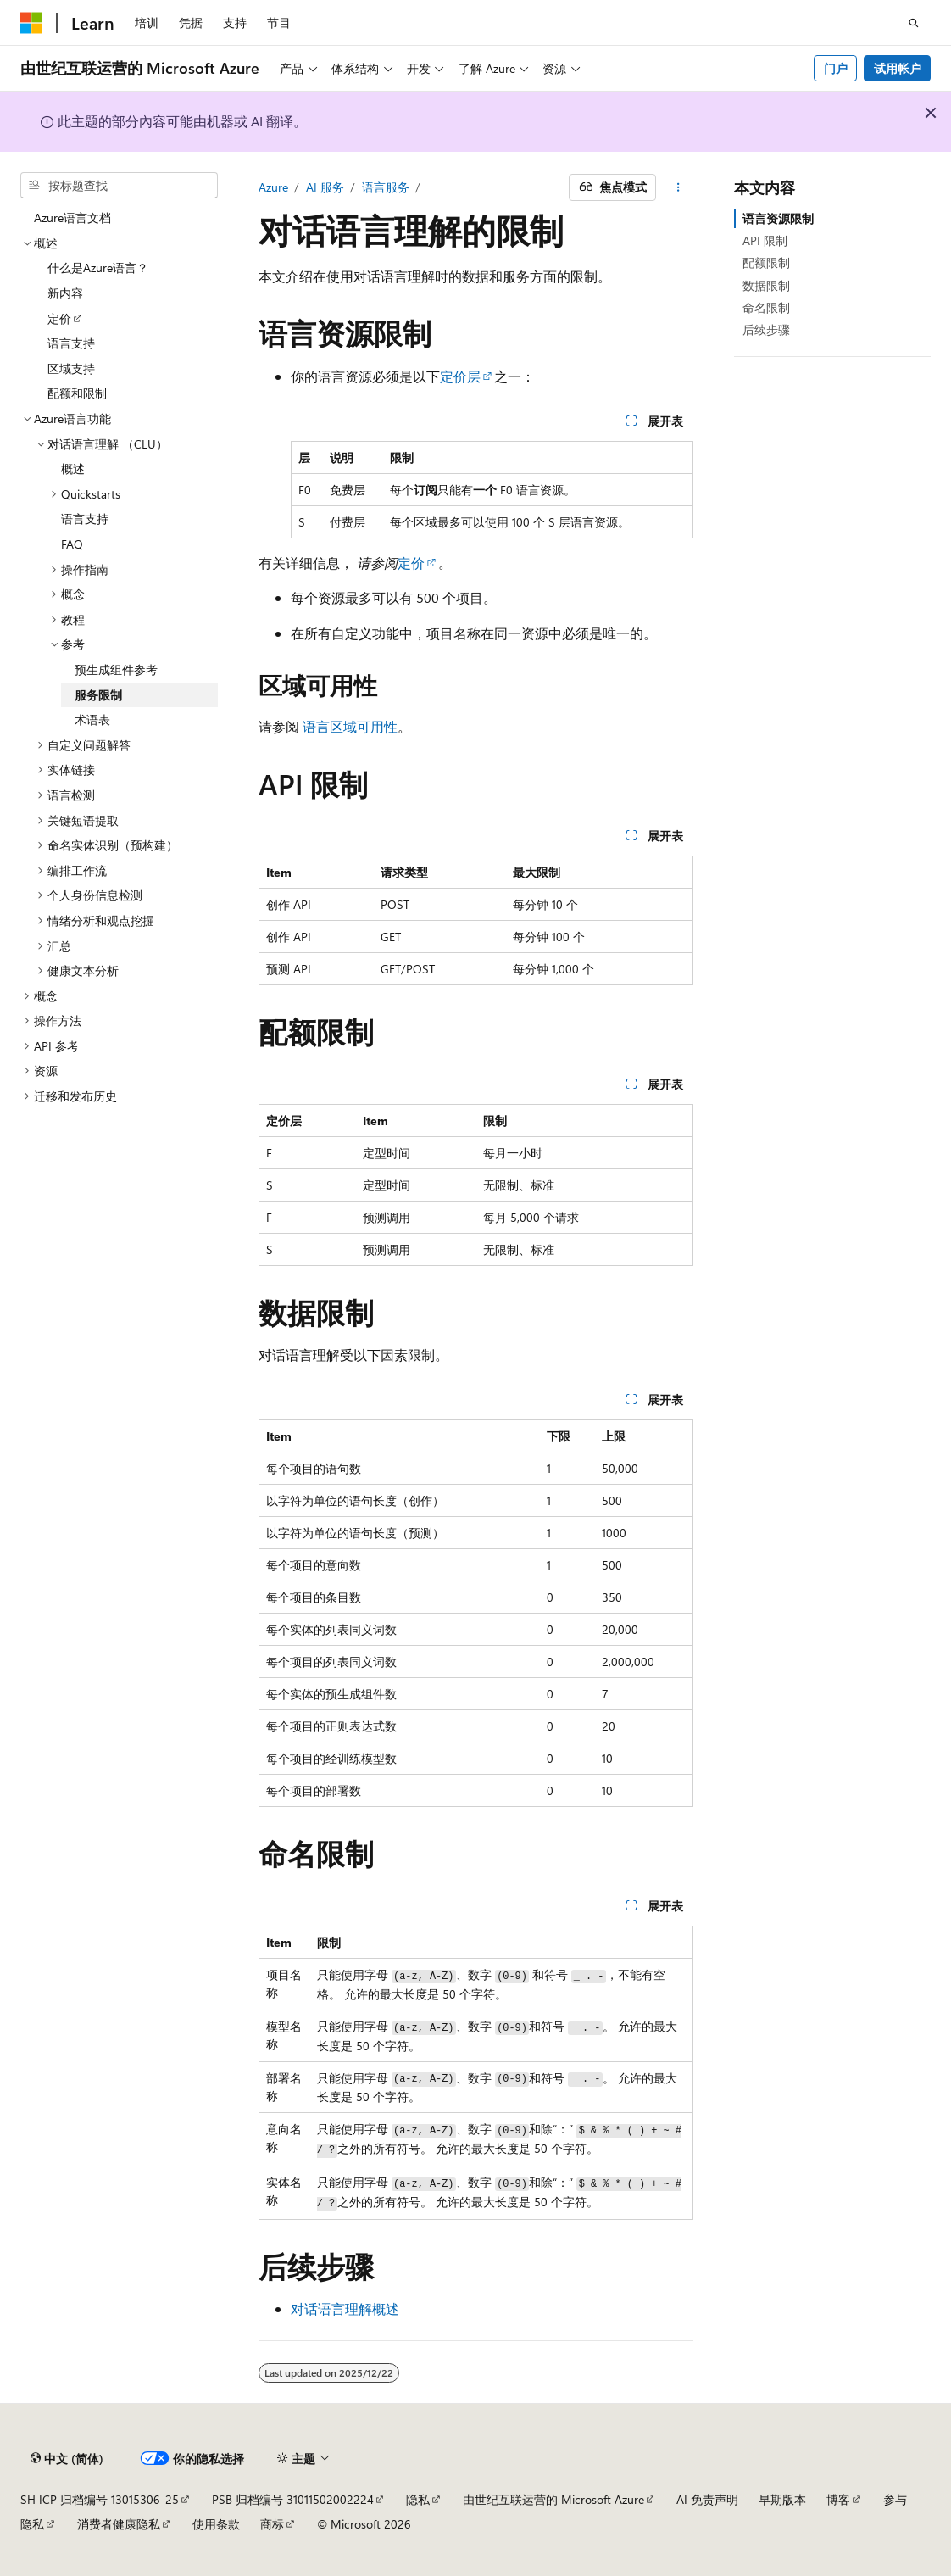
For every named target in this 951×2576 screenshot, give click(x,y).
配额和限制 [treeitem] (77, 393)
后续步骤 (766, 329)
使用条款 (216, 2524)
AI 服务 (325, 187)
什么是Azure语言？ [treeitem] (97, 267)
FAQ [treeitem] (72, 544)
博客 (838, 2499)
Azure (273, 187)
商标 (272, 2524)
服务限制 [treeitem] (98, 695)
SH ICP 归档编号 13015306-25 (99, 2499)
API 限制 (764, 240)
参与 (895, 2499)
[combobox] (119, 185)
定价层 (460, 376)
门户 (836, 68)
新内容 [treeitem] (65, 293)
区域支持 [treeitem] (71, 368)
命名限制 (766, 307)
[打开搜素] (914, 23)
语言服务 (385, 187)
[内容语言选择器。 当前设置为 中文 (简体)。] (67, 2458)
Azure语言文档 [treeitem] (72, 217)
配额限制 (766, 262)
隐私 (418, 2499)
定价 (411, 563)
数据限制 (766, 285)
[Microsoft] (31, 23)
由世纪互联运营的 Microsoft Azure (553, 2499)
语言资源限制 (778, 218)
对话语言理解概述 (345, 2308)
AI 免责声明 (707, 2499)
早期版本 (782, 2499)
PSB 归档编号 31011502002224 (293, 2499)
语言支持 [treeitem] (71, 343)
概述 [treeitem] (73, 468)
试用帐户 (897, 68)
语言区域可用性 (350, 726)
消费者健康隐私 (118, 2524)
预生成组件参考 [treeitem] (116, 669)
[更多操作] (677, 187)
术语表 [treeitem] (92, 719)
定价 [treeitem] (59, 318)
